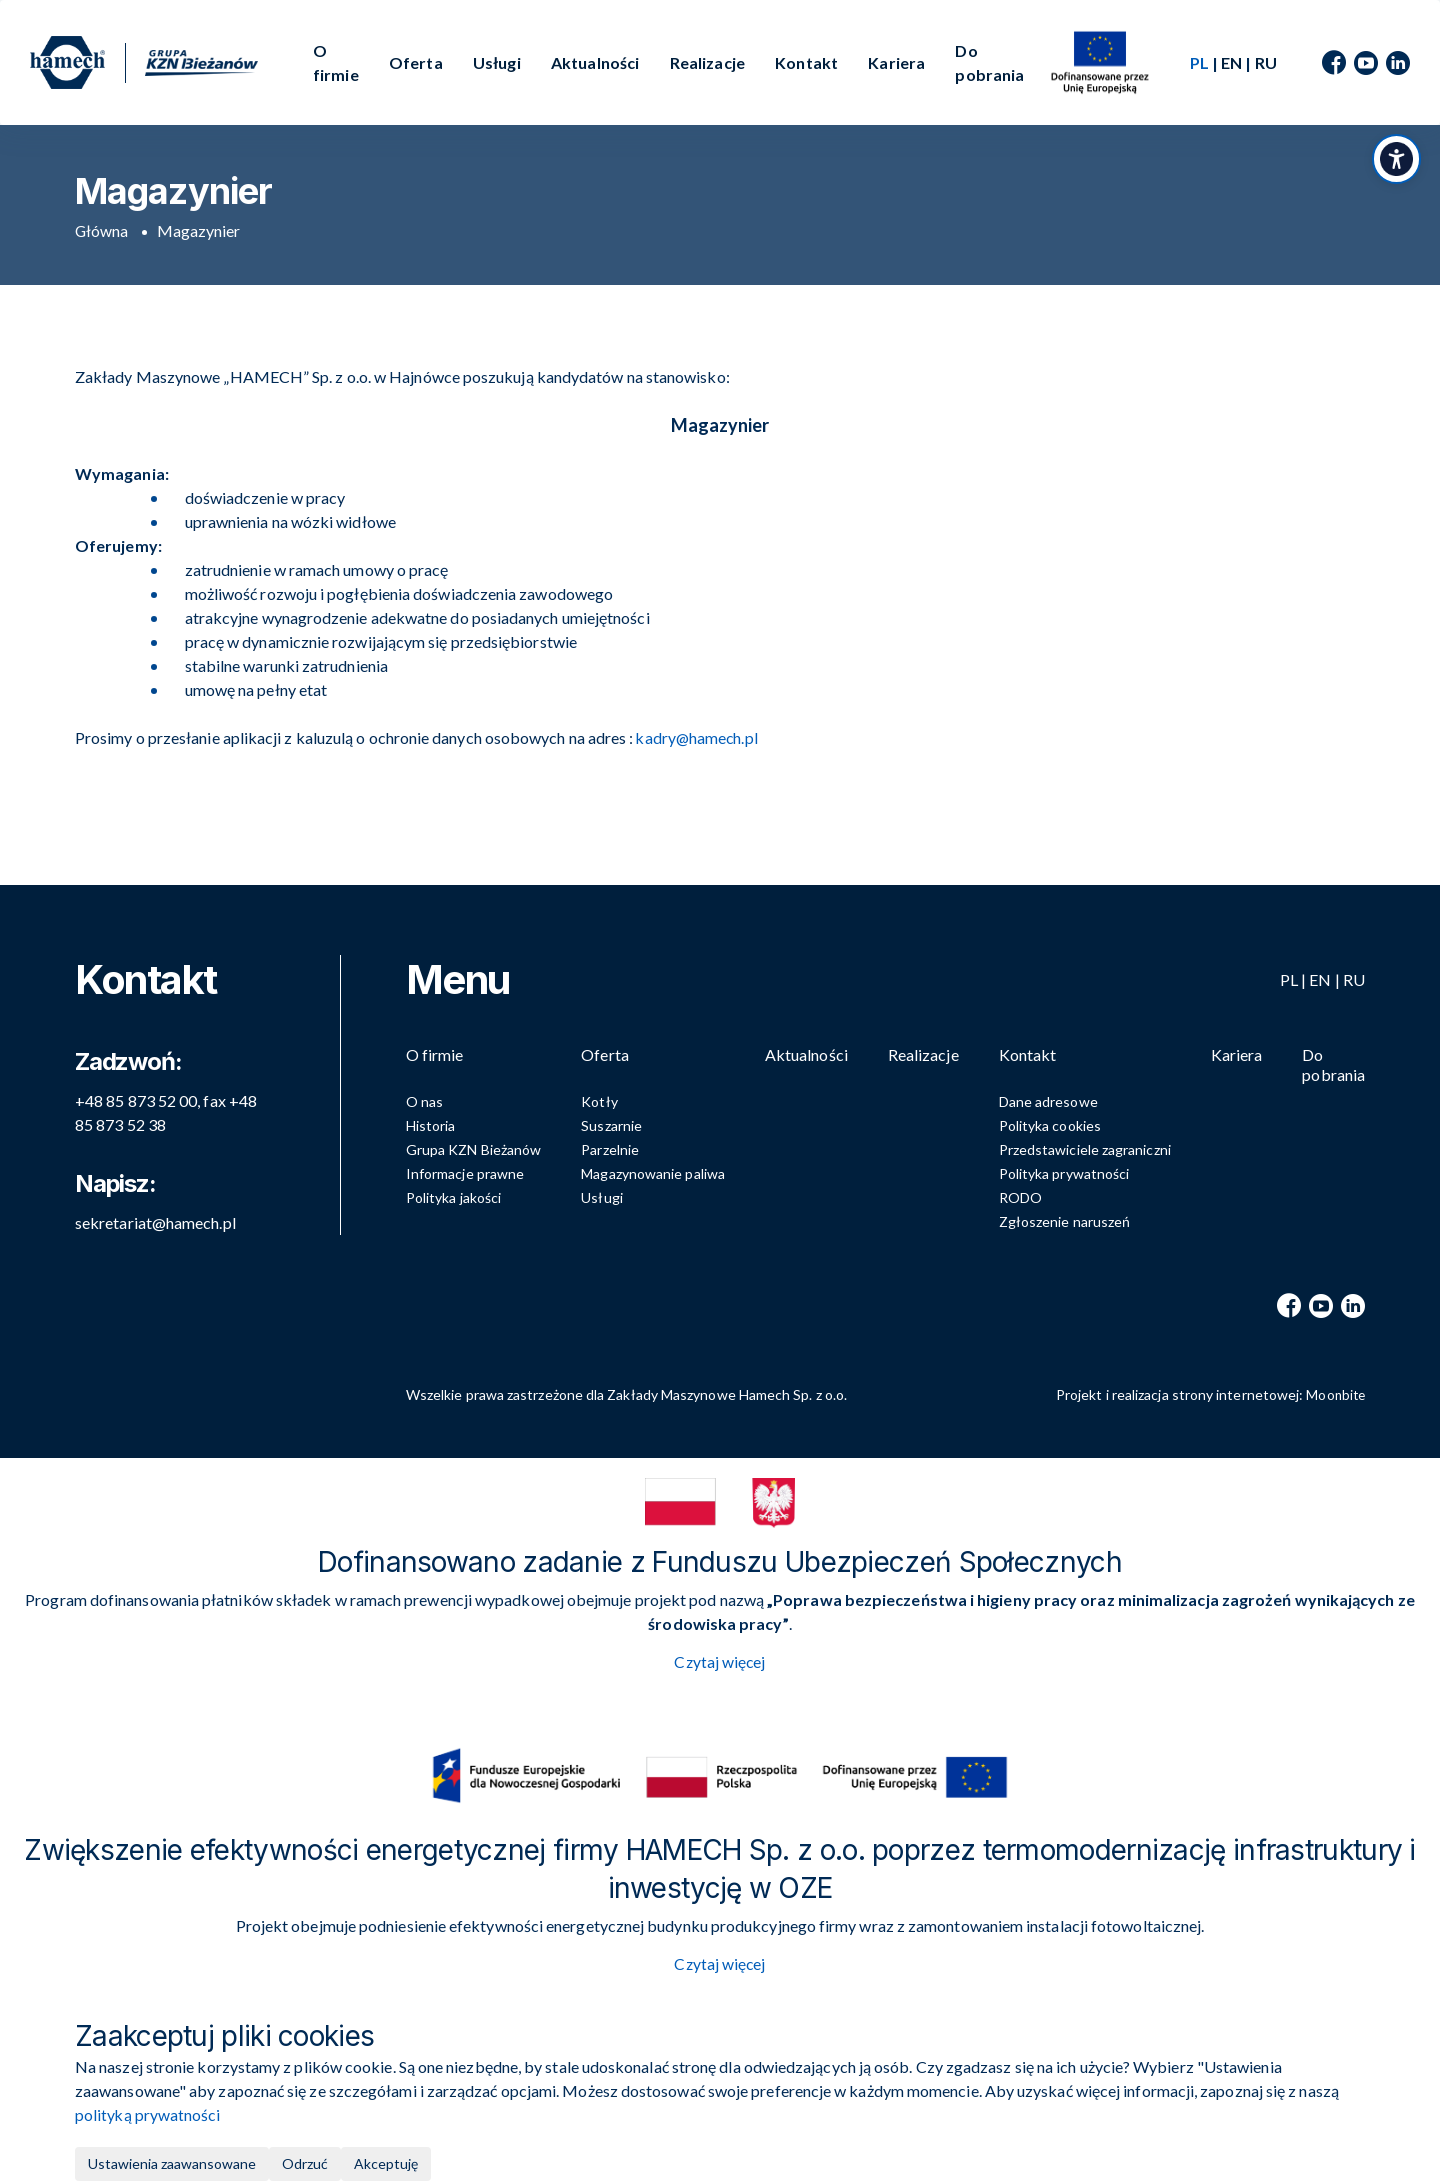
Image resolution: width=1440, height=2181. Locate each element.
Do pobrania (989, 62)
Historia (431, 1125)
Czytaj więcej (719, 1662)
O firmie (336, 62)
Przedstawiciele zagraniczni (1085, 1149)
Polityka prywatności (1064, 1173)
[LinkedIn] (1398, 63)
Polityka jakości (453, 1197)
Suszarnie (611, 1125)
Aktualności (595, 62)
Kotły (599, 1101)
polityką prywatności (148, 2114)
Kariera (896, 62)
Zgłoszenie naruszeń (1065, 1221)
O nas (424, 1101)
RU (1266, 62)
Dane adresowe (1048, 1101)
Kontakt (806, 62)
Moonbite (1334, 1394)
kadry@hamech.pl (698, 737)
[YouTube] (1366, 63)
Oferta (416, 62)
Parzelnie (610, 1149)
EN (1231, 62)
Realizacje (708, 62)
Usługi (497, 62)
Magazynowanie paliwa (653, 1173)
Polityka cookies (1050, 1125)
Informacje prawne (465, 1173)
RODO (1020, 1197)
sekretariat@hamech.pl (155, 1217)
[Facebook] (1334, 63)
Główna (102, 230)
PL (1289, 974)
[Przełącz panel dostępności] (1395, 165)
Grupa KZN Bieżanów (473, 1149)
